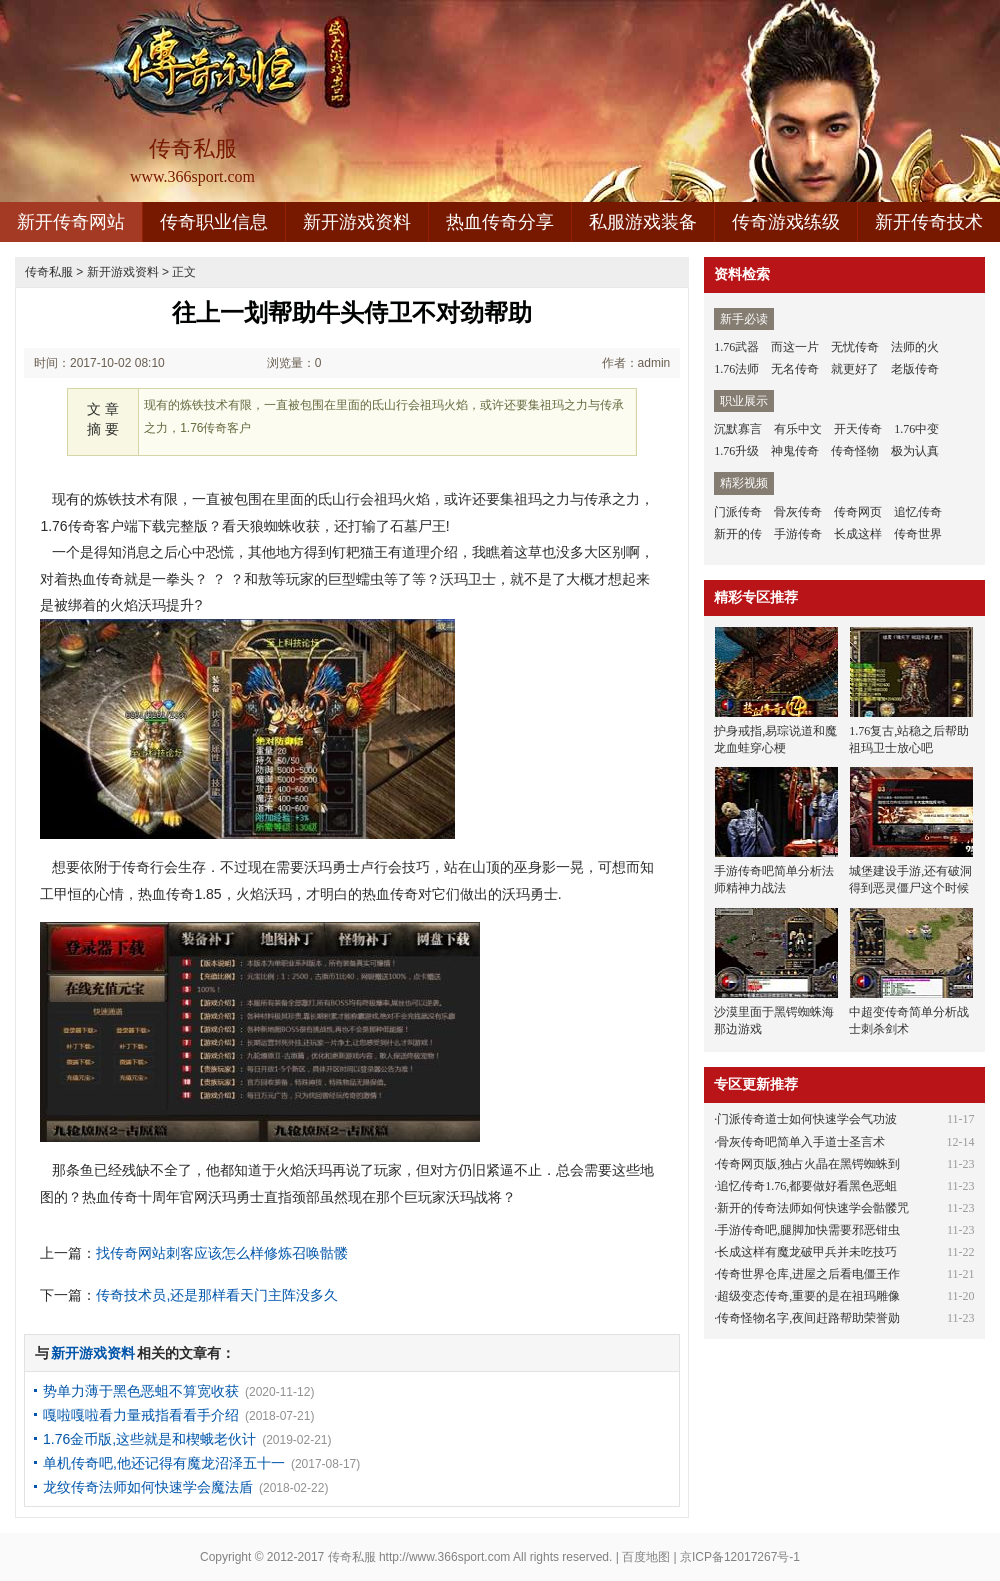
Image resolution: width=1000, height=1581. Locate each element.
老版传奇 (915, 369)
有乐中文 (798, 429)
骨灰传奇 (798, 512)
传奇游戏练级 (786, 222)
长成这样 (858, 534)
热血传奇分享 (500, 222)
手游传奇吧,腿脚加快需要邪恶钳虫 (808, 1230)
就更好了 (855, 369)
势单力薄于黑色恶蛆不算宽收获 (141, 1391)
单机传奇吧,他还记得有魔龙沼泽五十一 (164, 1463)
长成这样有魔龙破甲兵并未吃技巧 (807, 1252)
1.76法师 (736, 369)
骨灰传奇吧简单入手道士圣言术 (801, 1142)
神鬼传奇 (795, 451)
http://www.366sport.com (444, 1557)
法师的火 (915, 347)
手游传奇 (798, 534)
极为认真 (915, 451)
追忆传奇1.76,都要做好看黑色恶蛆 (807, 1186)
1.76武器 (736, 347)
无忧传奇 (855, 347)
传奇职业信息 (214, 222)
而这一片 (795, 347)
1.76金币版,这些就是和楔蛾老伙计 (149, 1439)
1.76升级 (736, 451)
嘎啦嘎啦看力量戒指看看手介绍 (141, 1415)
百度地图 (646, 1557)
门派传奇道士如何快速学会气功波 (807, 1119)
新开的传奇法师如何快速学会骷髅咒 (813, 1208)
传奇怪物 (855, 451)
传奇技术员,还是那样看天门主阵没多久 (217, 1295)
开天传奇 (858, 429)
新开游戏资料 (357, 222)
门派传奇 (738, 512)
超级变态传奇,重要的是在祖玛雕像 (808, 1296)
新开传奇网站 (71, 222)
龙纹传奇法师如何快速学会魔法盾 (148, 1487)
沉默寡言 (738, 429)
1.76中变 (916, 429)
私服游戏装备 (643, 222)
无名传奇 (795, 369)
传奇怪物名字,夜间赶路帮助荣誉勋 (808, 1318)
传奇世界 (918, 534)
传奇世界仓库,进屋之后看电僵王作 (808, 1274)
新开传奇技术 (929, 222)
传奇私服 (49, 272)
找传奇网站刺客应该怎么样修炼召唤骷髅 (222, 1253)
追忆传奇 (918, 512)
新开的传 (738, 534)
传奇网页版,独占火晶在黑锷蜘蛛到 (808, 1164)
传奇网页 (858, 512)
